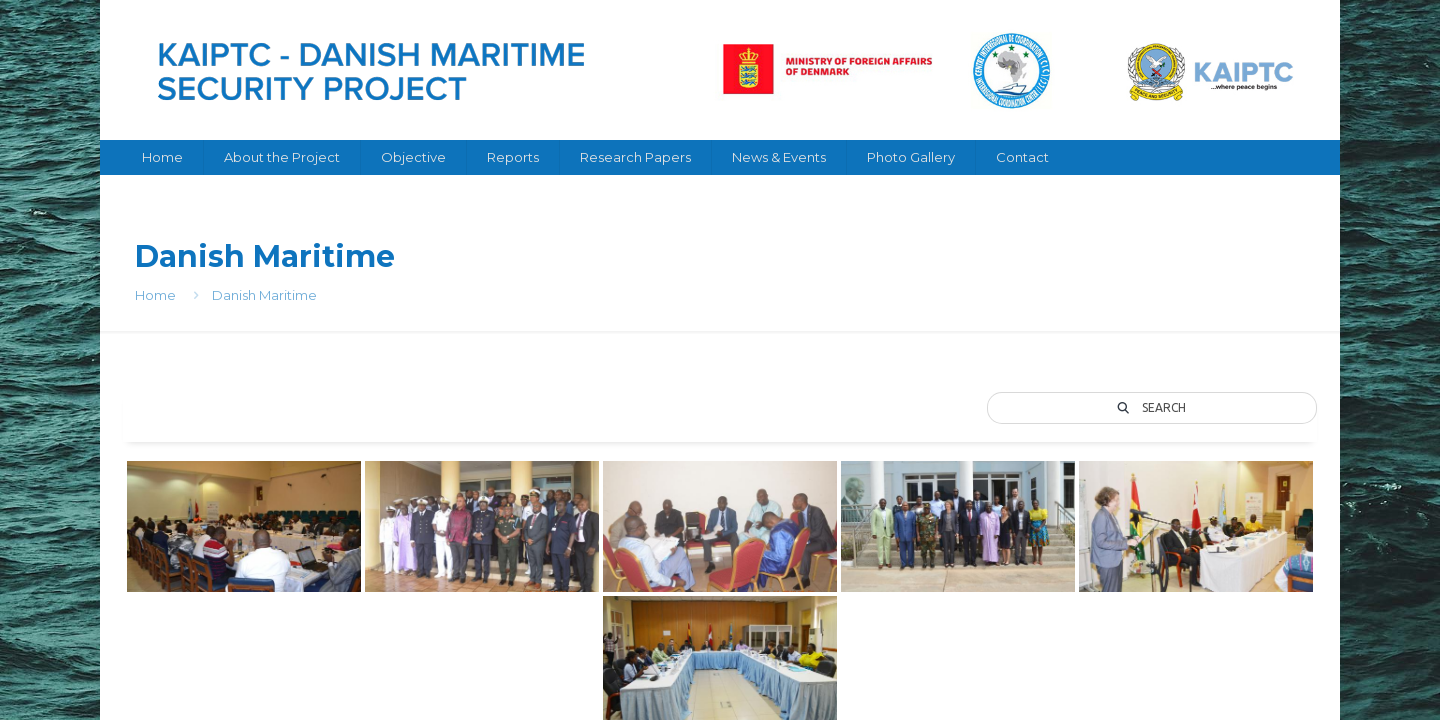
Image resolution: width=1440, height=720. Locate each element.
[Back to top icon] (1297, 662)
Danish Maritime (264, 295)
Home (155, 295)
